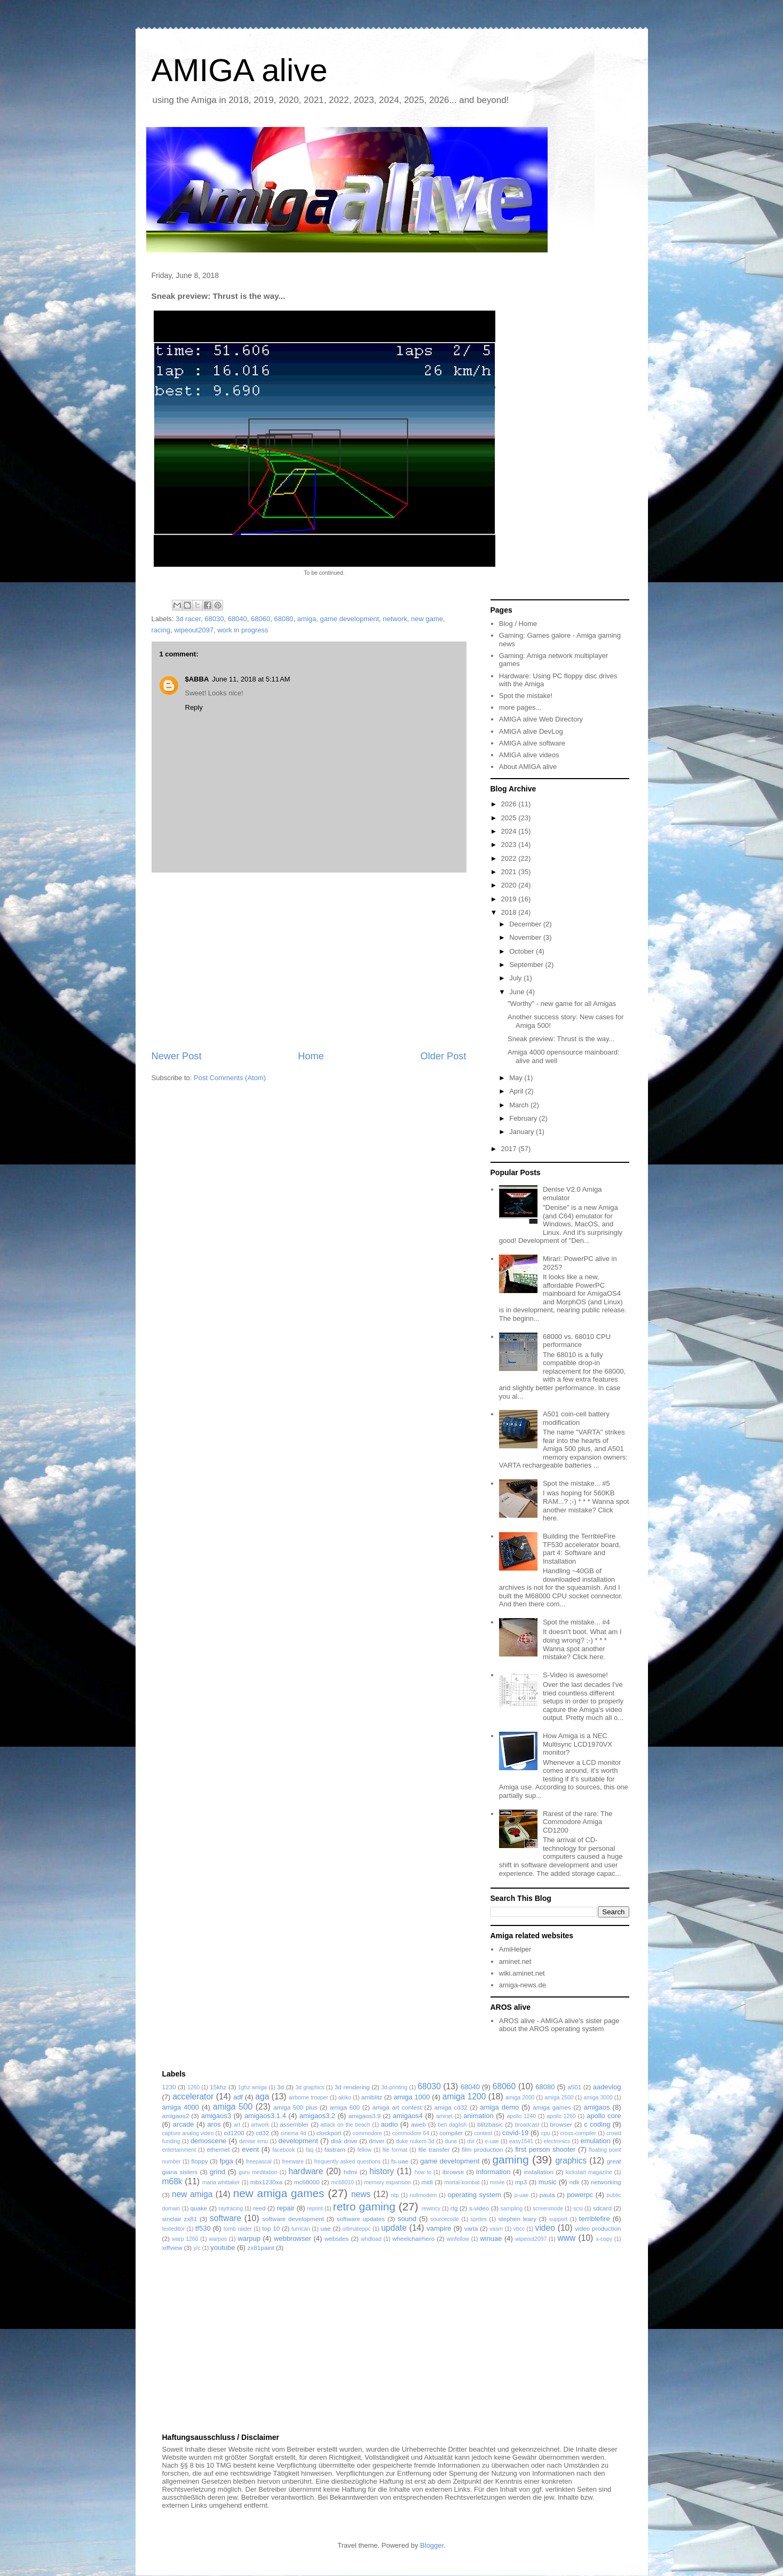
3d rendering (352, 2086)
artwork (260, 2125)
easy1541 (521, 2141)
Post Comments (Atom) (230, 1078)
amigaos (596, 2107)
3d (280, 2086)
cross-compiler (578, 2133)
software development (293, 2218)
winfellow (458, 2239)
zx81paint (261, 2247)
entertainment (179, 2150)
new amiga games (279, 2193)
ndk (575, 2181)
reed (259, 2208)
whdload (371, 2239)
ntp (395, 2195)
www (567, 2237)
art (237, 2125)
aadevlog (607, 2087)
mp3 (521, 2181)
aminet (444, 2116)
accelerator (192, 2096)
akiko (344, 2098)
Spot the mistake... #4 (576, 1622)
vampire (438, 2228)
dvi (471, 2141)
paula (547, 2194)
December (526, 924)
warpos (218, 2239)
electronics (556, 2141)
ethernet (218, 2149)
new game (427, 619)
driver (376, 2140)
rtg (454, 2208)
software (225, 2218)
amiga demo (499, 2107)
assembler (294, 2124)
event (250, 2149)
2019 (510, 899)
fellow (365, 2150)
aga (262, 2096)
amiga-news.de (522, 1985)
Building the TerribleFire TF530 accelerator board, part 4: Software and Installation (582, 1548)
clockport (329, 2132)
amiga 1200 (464, 2096)
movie (497, 2182)
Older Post (443, 1056)
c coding (597, 2124)
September (527, 965)
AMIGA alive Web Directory (541, 719)
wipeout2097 (193, 630)
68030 (214, 619)
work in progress (242, 630)
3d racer (188, 619)
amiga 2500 (558, 2098)
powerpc (580, 2195)
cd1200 (234, 2132)
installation (538, 2171)
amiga (306, 619)
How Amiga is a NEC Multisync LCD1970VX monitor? (577, 1744)
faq (309, 2150)
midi (426, 2181)
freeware (292, 2162)
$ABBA (197, 679)
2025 (510, 818)
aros (213, 2124)
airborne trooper (308, 2098)
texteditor (173, 2229)
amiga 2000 (519, 2098)
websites (337, 2238)
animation (478, 2116)
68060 (260, 619)
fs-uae (399, 2161)
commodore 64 (411, 2133)
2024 (510, 831)
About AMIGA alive (528, 767)
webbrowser (292, 2238)
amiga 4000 (180, 2107)
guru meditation (258, 2172)
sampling (512, 2209)
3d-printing (394, 2087)
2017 (510, 1149)
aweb (418, 2124)
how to (423, 2172)
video (545, 2227)
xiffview (172, 2247)
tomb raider (238, 2229)
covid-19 (515, 2133)
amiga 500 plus (295, 2107)
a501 (574, 2086)
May (516, 1078)
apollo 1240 (521, 2116)
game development (349, 619)
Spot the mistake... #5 (576, 1483)
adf (238, 2097)
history (381, 2171)
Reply (194, 707)
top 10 (271, 2228)
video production (598, 2228)
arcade (183, 2124)
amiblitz (372, 2097)
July (516, 978)
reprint (314, 2209)
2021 (510, 872)
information (493, 2172)
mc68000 (307, 2181)
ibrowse (453, 2171)
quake (198, 2208)
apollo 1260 (561, 2116)
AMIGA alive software (532, 743)
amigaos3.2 (317, 2116)
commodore (367, 2133)
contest (483, 2133)
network (395, 619)
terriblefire (594, 2219)
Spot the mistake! (525, 696)
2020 (510, 885)
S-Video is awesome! (575, 1675)
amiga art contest (397, 2107)
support (558, 2219)
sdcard (602, 2208)
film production (482, 2149)
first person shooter (545, 2149)
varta (471, 2228)
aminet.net (515, 1961)
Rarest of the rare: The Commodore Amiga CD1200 (578, 1822)
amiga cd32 (451, 2107)
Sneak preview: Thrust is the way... (561, 1039)
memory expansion (387, 2182)
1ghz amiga (252, 2087)
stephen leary (517, 2218)
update (394, 2227)
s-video (479, 2208)
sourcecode (444, 2219)
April (517, 1091)
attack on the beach (345, 2125)
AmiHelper (515, 1949)
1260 (193, 2087)
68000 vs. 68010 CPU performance (577, 1341)
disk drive (344, 2140)
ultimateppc (357, 2229)
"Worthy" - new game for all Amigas (562, 1004)
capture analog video (188, 2133)
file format (395, 2150)
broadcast (527, 2125)
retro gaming (364, 2206)
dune (451, 2141)
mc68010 (342, 2182)
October (522, 951)
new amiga (192, 2194)
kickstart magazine (589, 2172)
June (517, 992)
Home (311, 1056)
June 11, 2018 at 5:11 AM (251, 679)
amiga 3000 (597, 2098)
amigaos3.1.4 (265, 2116)
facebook (283, 2150)
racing (161, 630)
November (526, 937)
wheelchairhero (413, 2238)
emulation (595, 2141)
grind (217, 2172)
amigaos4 (408, 2116)
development (298, 2141)
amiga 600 (345, 2107)
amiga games (552, 2107)
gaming (511, 2159)
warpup (249, 2238)
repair (286, 2208)
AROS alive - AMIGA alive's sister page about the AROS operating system (559, 2025)
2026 (510, 804)
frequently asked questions (347, 2162)
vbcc (519, 2229)
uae (325, 2228)
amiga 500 (232, 2106)
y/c (196, 2248)
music (548, 2182)
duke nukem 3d (415, 2141)
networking (606, 2181)
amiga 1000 (411, 2097)
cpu (545, 2133)
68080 (283, 619)
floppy (199, 2161)
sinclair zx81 (179, 2218)
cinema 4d (293, 2133)
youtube (222, 2248)
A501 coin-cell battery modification (576, 1418)
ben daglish (452, 2125)
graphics (571, 2160)
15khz (218, 2086)
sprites (478, 2219)
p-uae (522, 2195)
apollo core (604, 2116)
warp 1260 (185, 2239)
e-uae (492, 2141)
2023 (510, 845)
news (360, 2194)
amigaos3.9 (365, 2115)
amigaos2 (175, 2115)
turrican (300, 2229)
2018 (510, 912)
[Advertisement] (309, 961)
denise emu (253, 2141)
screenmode (548, 2209)
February (524, 1118)
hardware (305, 2171)
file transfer (434, 2149)
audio (389, 2124)
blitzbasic (490, 2124)
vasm (496, 2229)
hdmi (350, 2171)
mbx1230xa (266, 2181)
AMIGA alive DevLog (531, 731)
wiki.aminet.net (522, 1973)
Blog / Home (518, 624)
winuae (491, 2238)
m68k (172, 2181)
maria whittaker (221, 2182)
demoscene (208, 2141)
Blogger (432, 2545)
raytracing (231, 2209)
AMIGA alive (240, 70)
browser (561, 2124)
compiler (451, 2132)
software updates (361, 2218)
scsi (578, 2209)
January (522, 1132)
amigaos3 (216, 2116)
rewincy (431, 2209)
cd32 (262, 2132)
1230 (169, 2086)
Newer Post (177, 1056)
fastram (335, 2149)
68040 (237, 619)
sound (407, 2219)
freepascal (259, 2162)
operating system (474, 2195)
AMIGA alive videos (529, 755)
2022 (510, 858)
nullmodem (423, 2195)
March (520, 1105)
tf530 (203, 2228)
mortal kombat (461, 2182)
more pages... (520, 707)
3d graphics (310, 2087)
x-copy (604, 2239)
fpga (226, 2161)
